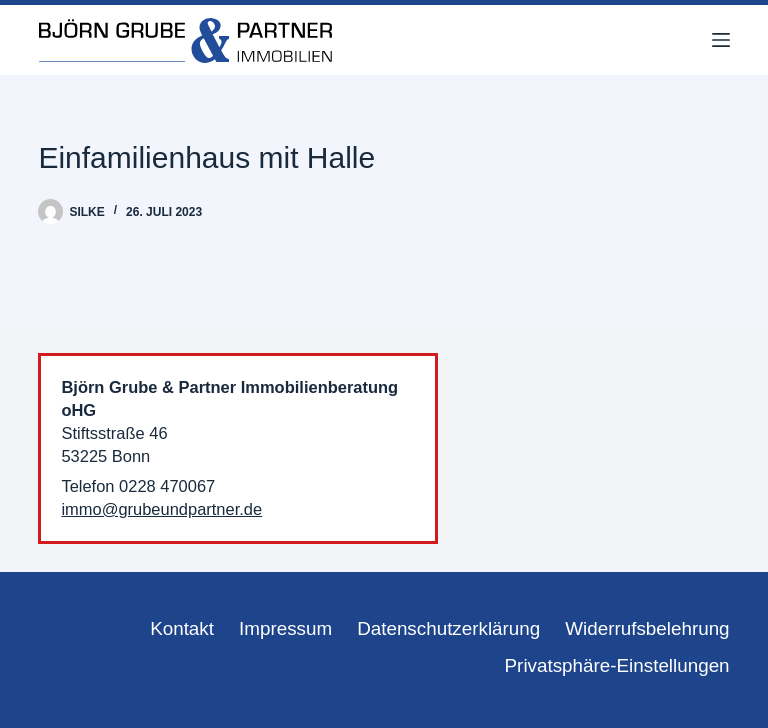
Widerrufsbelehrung (647, 628)
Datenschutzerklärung (448, 628)
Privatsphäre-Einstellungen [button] (617, 665)
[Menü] (721, 40)
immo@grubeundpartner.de (161, 509)
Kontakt (182, 628)
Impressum (285, 628)
